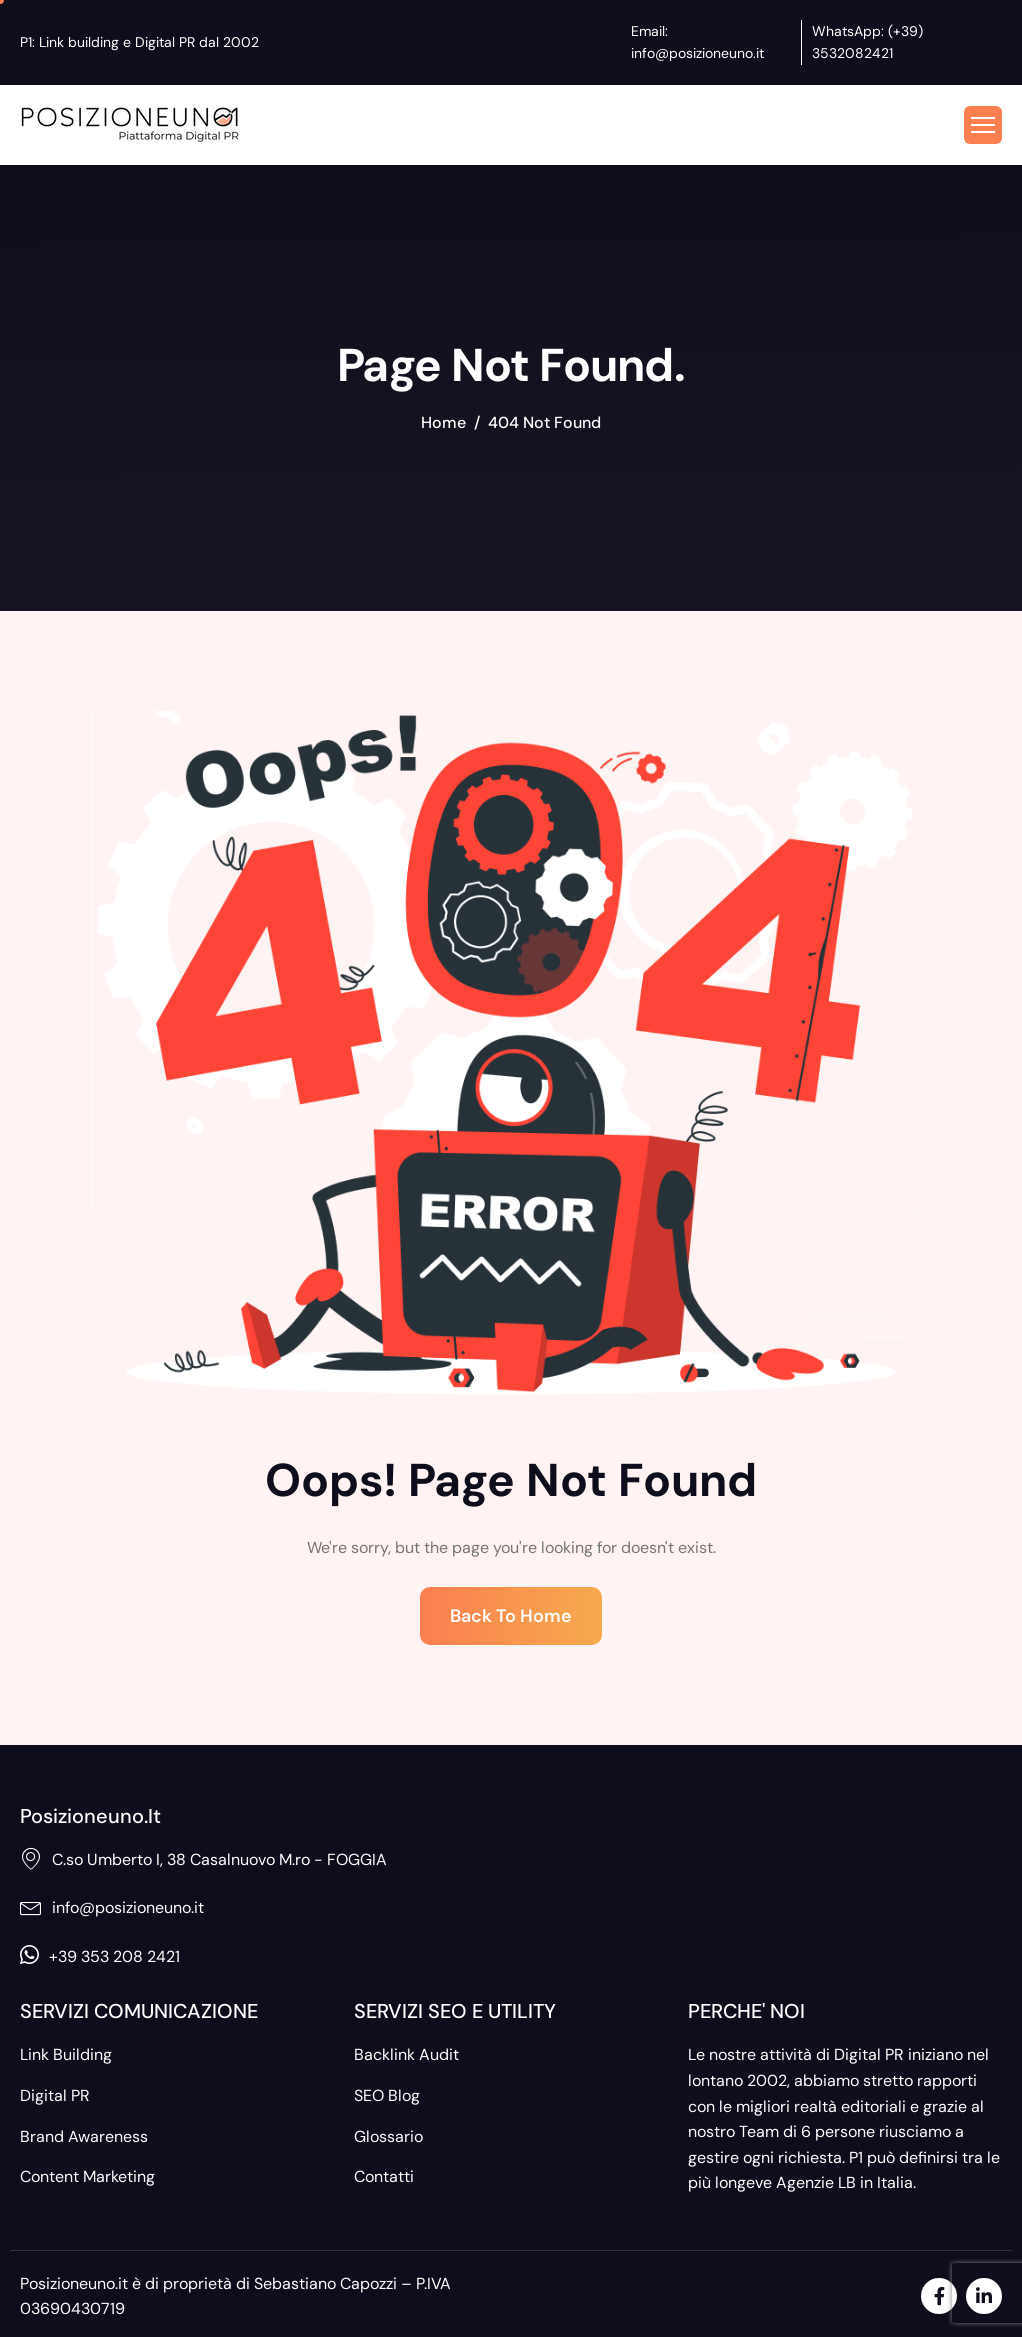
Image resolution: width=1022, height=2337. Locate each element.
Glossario (388, 2136)
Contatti (384, 2176)
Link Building (66, 2054)
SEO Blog (387, 2095)
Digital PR (55, 2095)
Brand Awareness (84, 2136)
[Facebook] (939, 2296)
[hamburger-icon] (983, 125)
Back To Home (511, 1616)
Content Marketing (87, 2176)
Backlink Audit (406, 2054)
